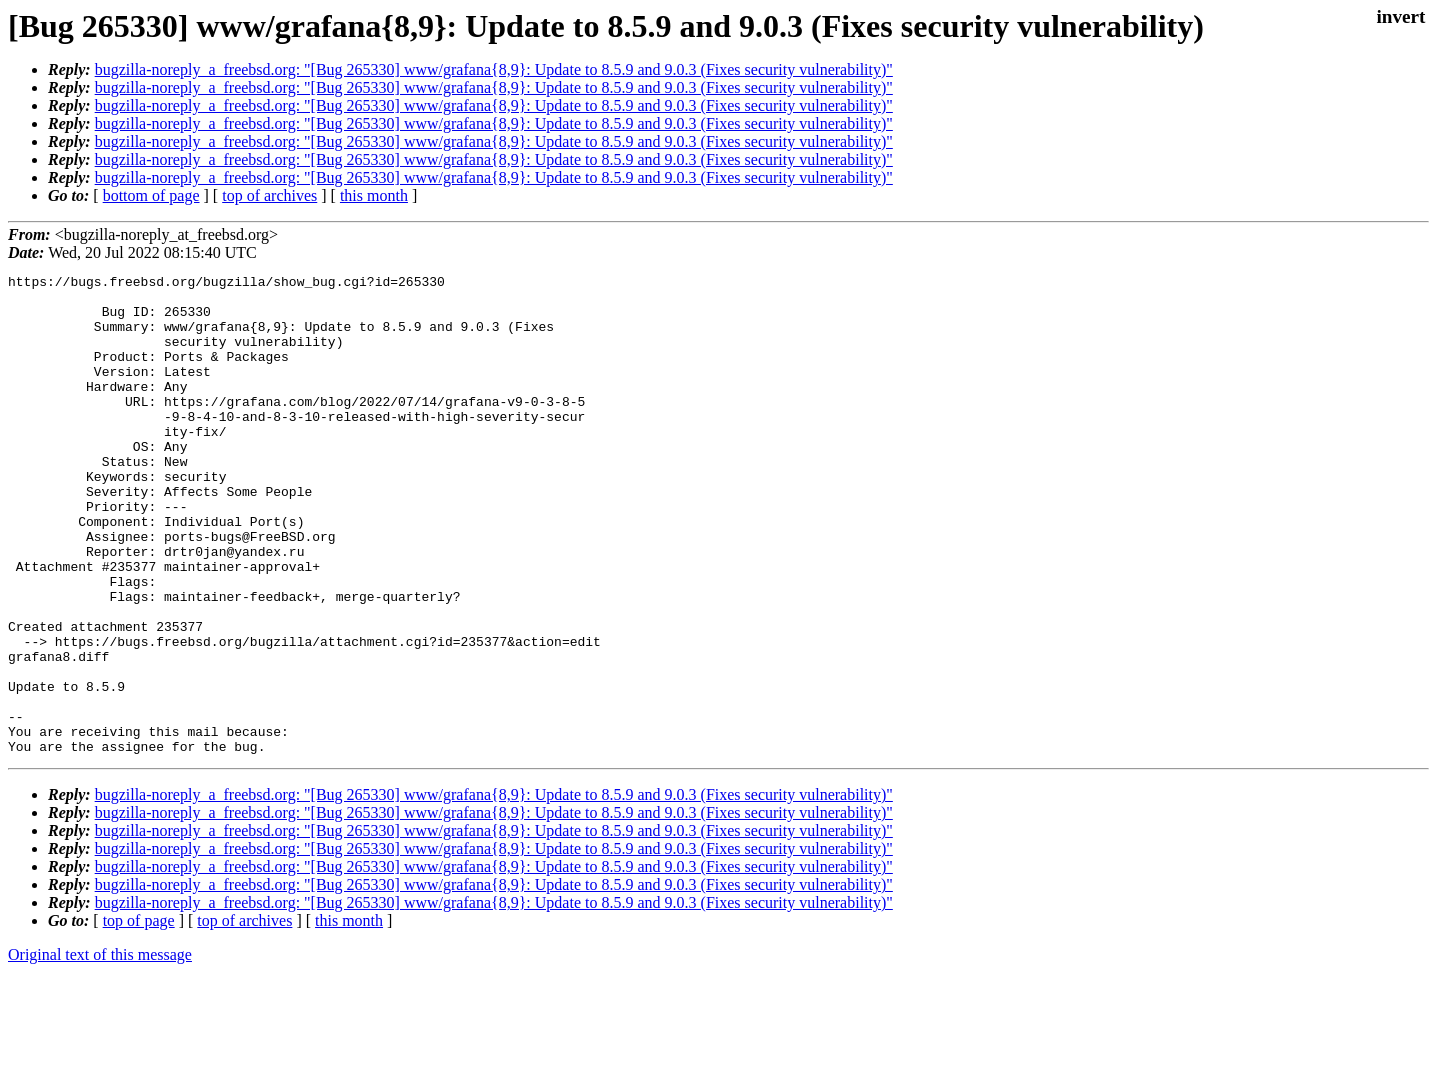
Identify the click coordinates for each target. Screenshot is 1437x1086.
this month (374, 195)
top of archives (269, 195)
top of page (139, 1016)
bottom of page (151, 195)
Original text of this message (100, 1050)
